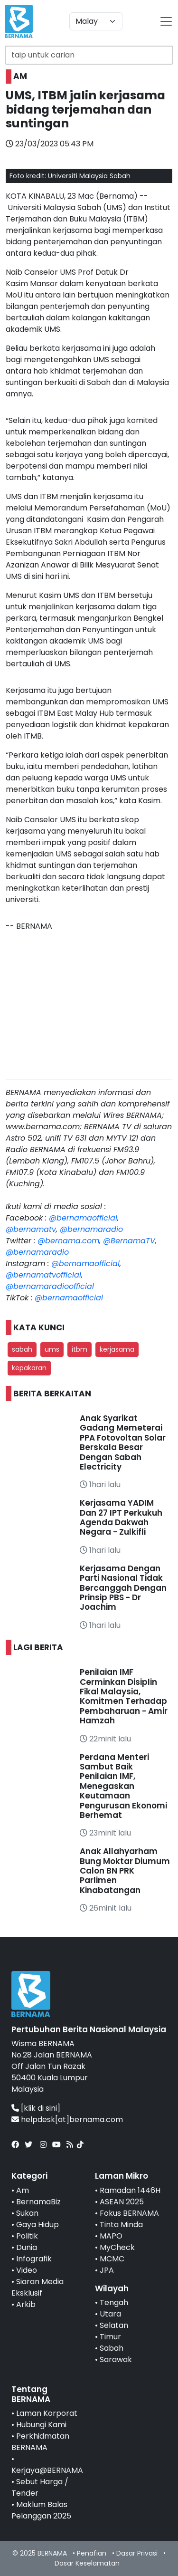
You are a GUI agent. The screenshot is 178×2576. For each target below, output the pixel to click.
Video (26, 2270)
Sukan (27, 2213)
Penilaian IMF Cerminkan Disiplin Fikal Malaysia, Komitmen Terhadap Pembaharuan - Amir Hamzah (124, 1696)
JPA (107, 2270)
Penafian (91, 2553)
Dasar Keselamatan (87, 2563)
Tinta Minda (121, 2224)
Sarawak (116, 2359)
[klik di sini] (40, 2108)
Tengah (114, 2302)
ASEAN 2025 (122, 2201)
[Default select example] (95, 21)
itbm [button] (79, 1349)
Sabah (111, 2348)
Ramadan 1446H (130, 2190)
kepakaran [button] (29, 1368)
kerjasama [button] (117, 1349)
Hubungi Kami (41, 2424)
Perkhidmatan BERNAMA (40, 2442)
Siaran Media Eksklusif (37, 2287)
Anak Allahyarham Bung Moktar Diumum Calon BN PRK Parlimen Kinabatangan (125, 1870)
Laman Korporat (46, 2413)
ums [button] (52, 1349)
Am (22, 2190)
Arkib (26, 2304)
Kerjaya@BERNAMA (47, 2470)
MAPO (111, 2235)
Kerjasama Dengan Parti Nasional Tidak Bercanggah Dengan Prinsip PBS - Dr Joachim (123, 1588)
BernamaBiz (38, 2201)
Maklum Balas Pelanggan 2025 (41, 2510)
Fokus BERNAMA (129, 2213)
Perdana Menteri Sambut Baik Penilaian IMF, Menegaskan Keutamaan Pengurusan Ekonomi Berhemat (123, 1786)
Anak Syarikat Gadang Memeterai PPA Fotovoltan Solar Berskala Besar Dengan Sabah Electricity (123, 1442)
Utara (110, 2313)
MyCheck (117, 2247)
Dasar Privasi (137, 2553)
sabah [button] (22, 1349)
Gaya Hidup (37, 2224)
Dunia (26, 2247)
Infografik (34, 2258)
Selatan (114, 2325)
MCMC (112, 2258)
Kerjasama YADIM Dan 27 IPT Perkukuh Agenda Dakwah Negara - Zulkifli (121, 1517)
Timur (110, 2336)
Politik (27, 2235)
